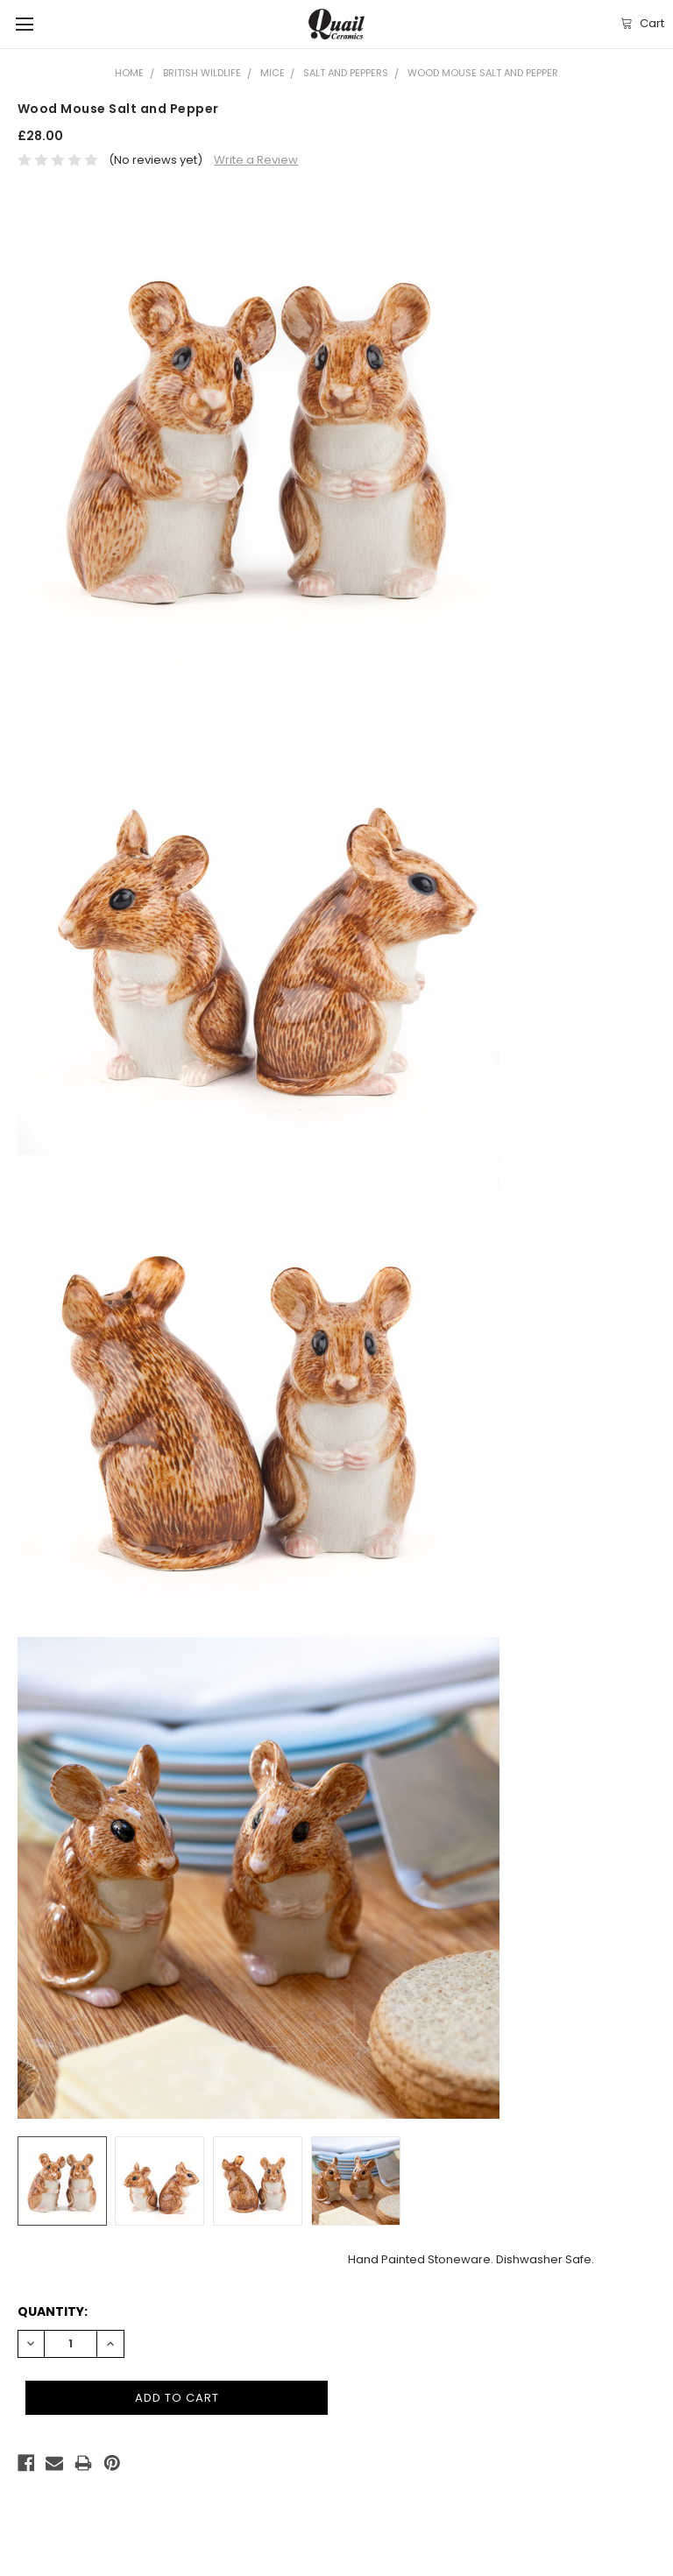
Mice (272, 73)
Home (129, 73)
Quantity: (53, 2311)
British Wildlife (202, 73)
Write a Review (256, 160)
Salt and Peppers (345, 73)
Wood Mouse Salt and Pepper (482, 73)
